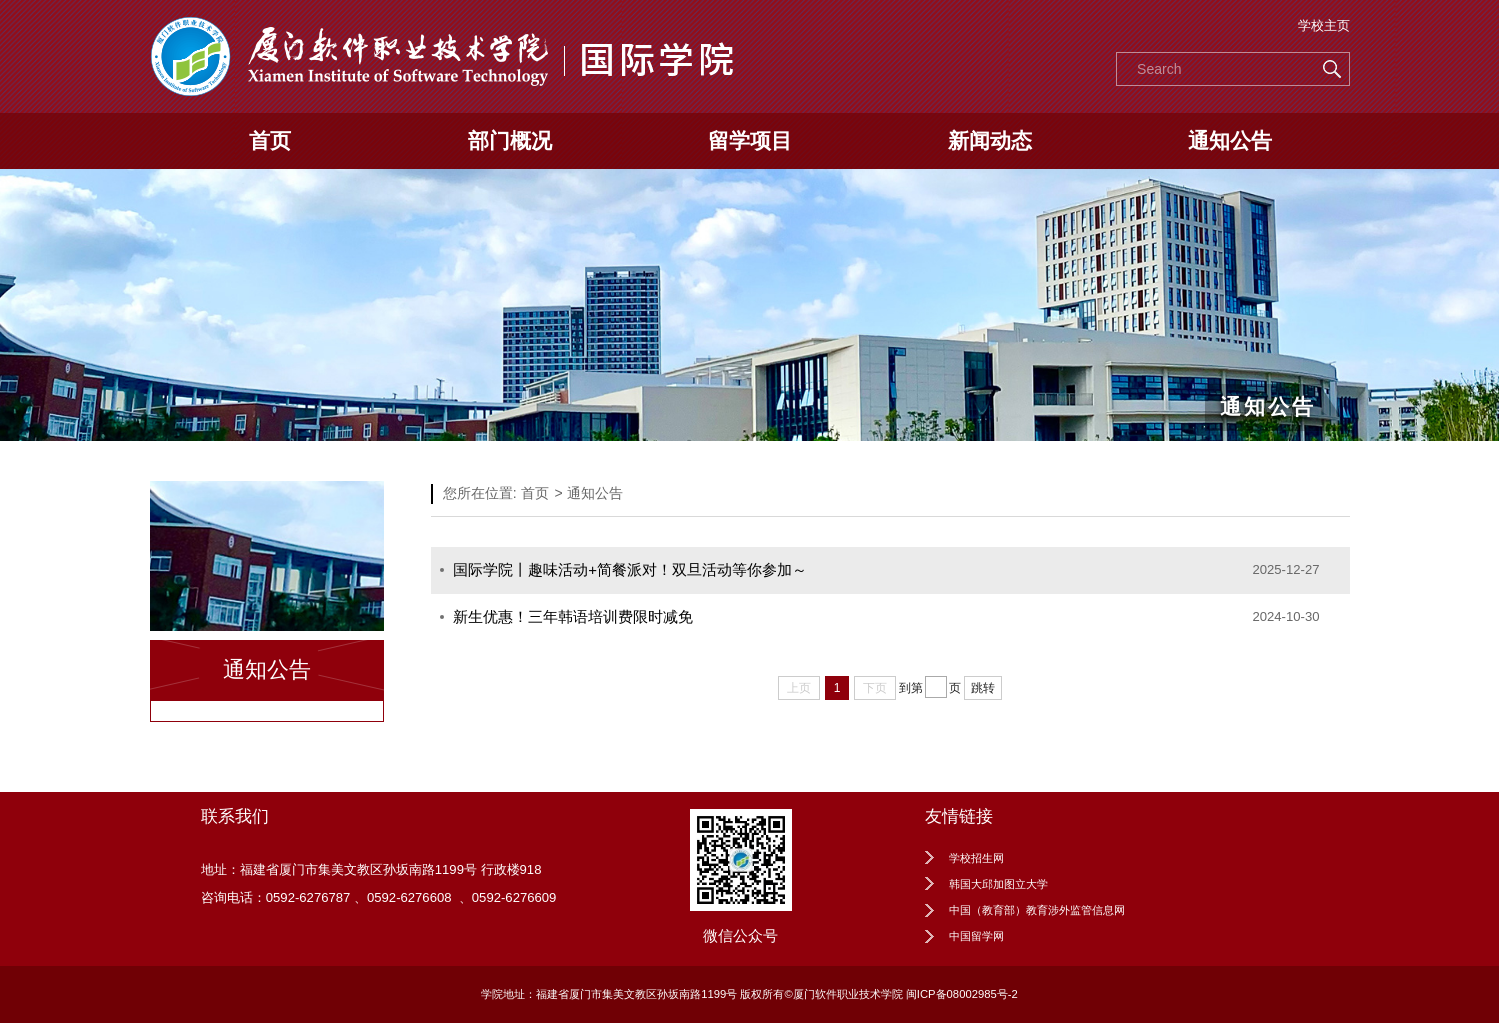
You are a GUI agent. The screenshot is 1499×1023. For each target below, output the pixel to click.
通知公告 (1230, 140)
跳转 (983, 688)
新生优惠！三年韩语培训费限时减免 (573, 616)
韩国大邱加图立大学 (998, 884)
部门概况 (510, 140)
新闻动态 (990, 140)
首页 (270, 140)
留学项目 (750, 140)
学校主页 (1324, 25)
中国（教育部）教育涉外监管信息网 (1037, 910)
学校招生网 (976, 858)
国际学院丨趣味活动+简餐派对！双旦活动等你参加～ (630, 569)
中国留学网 (976, 936)
